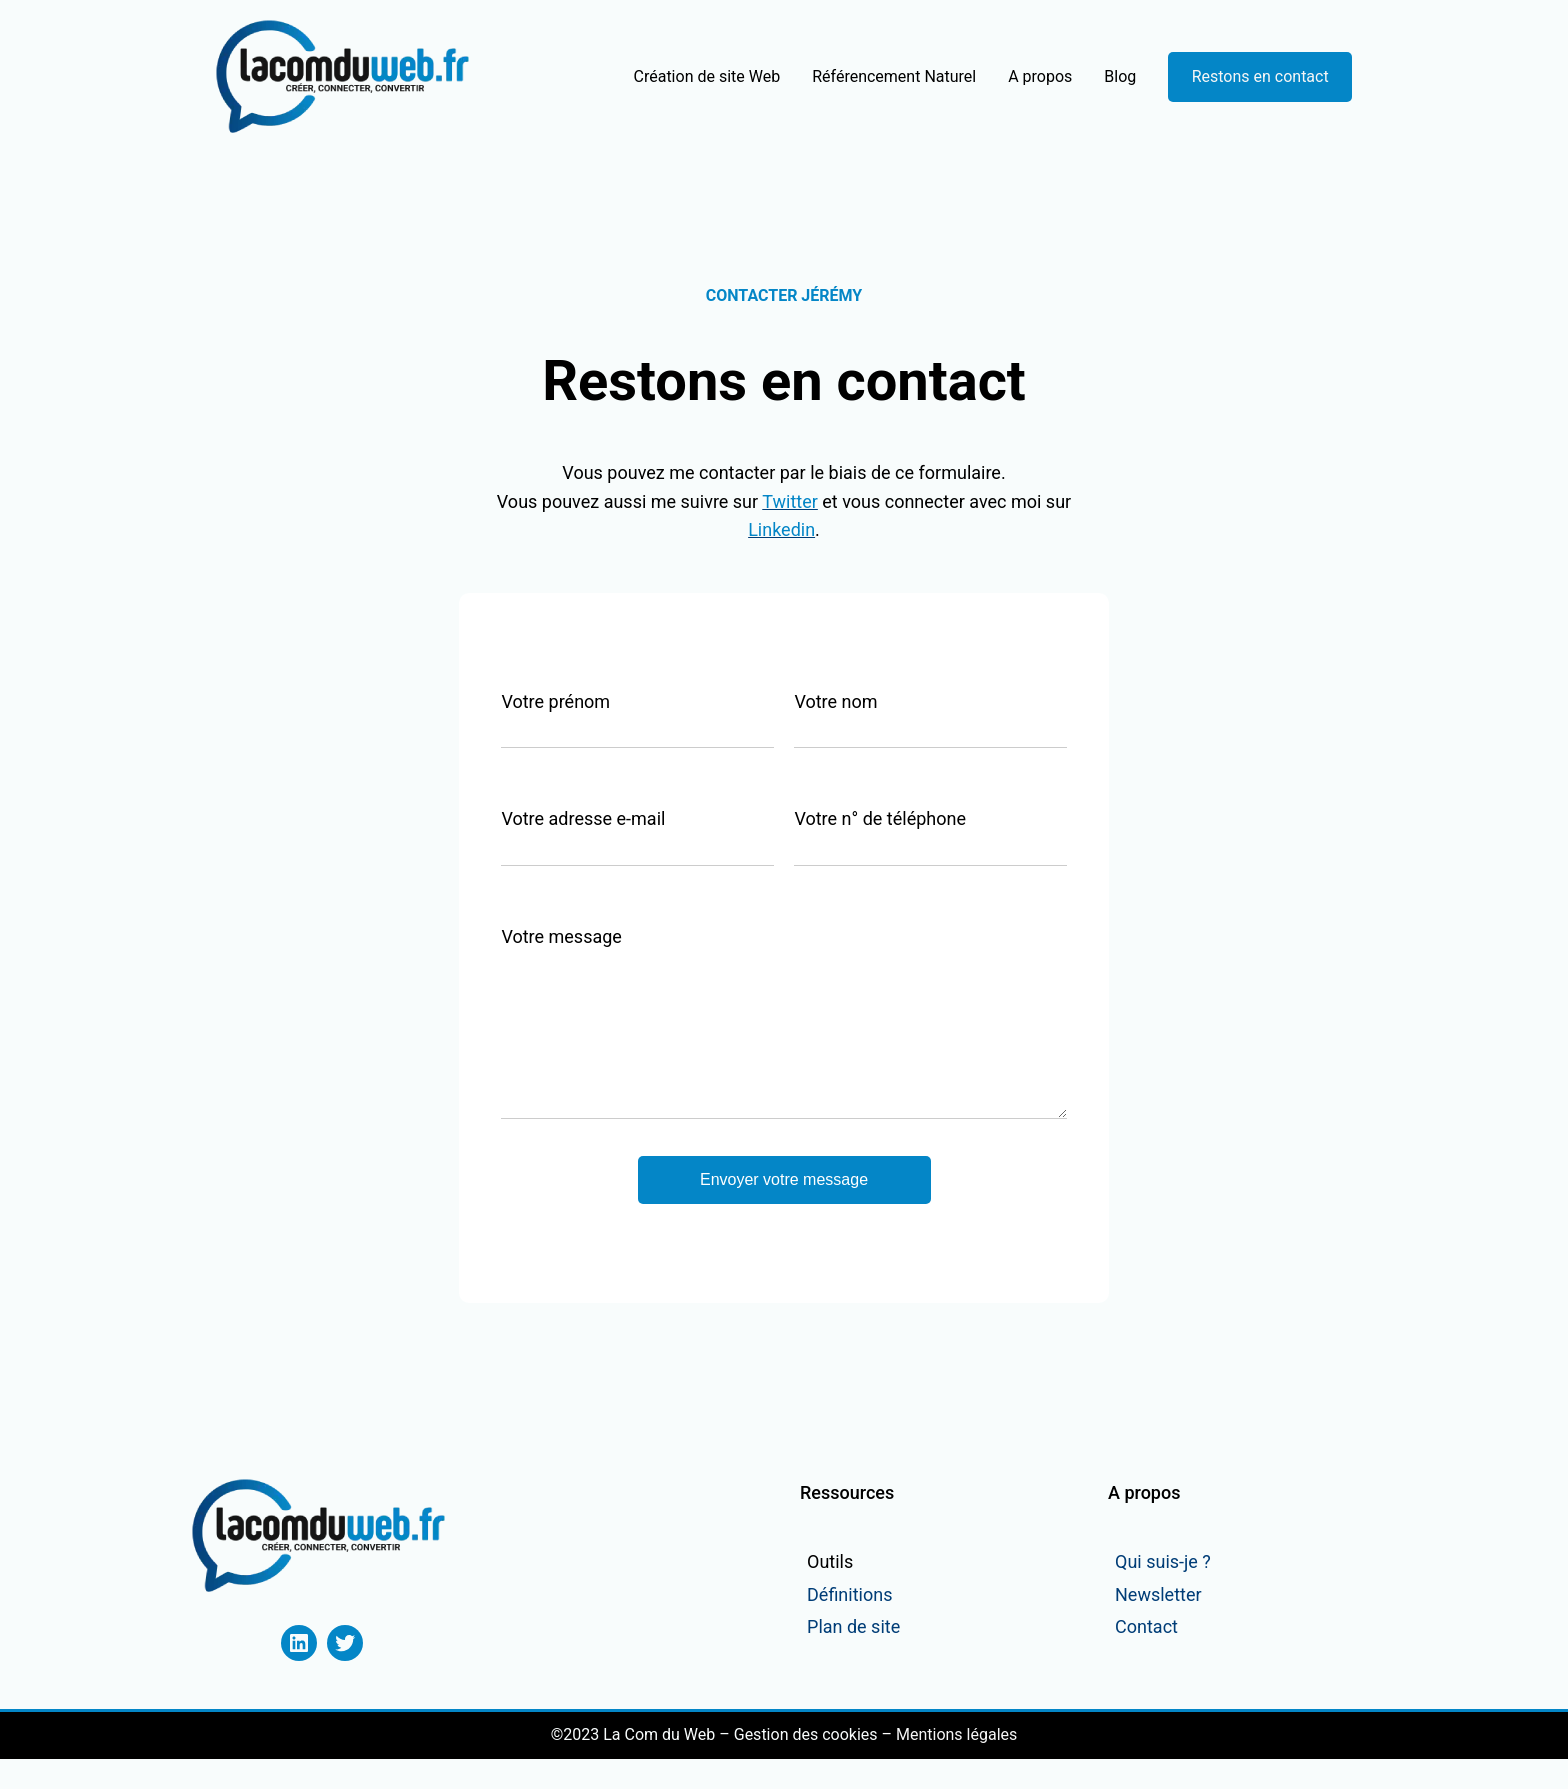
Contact (1146, 1656)
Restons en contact (1260, 76)
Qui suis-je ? (1163, 1591)
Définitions (849, 1624)
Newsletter (1158, 1624)
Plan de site (853, 1656)
